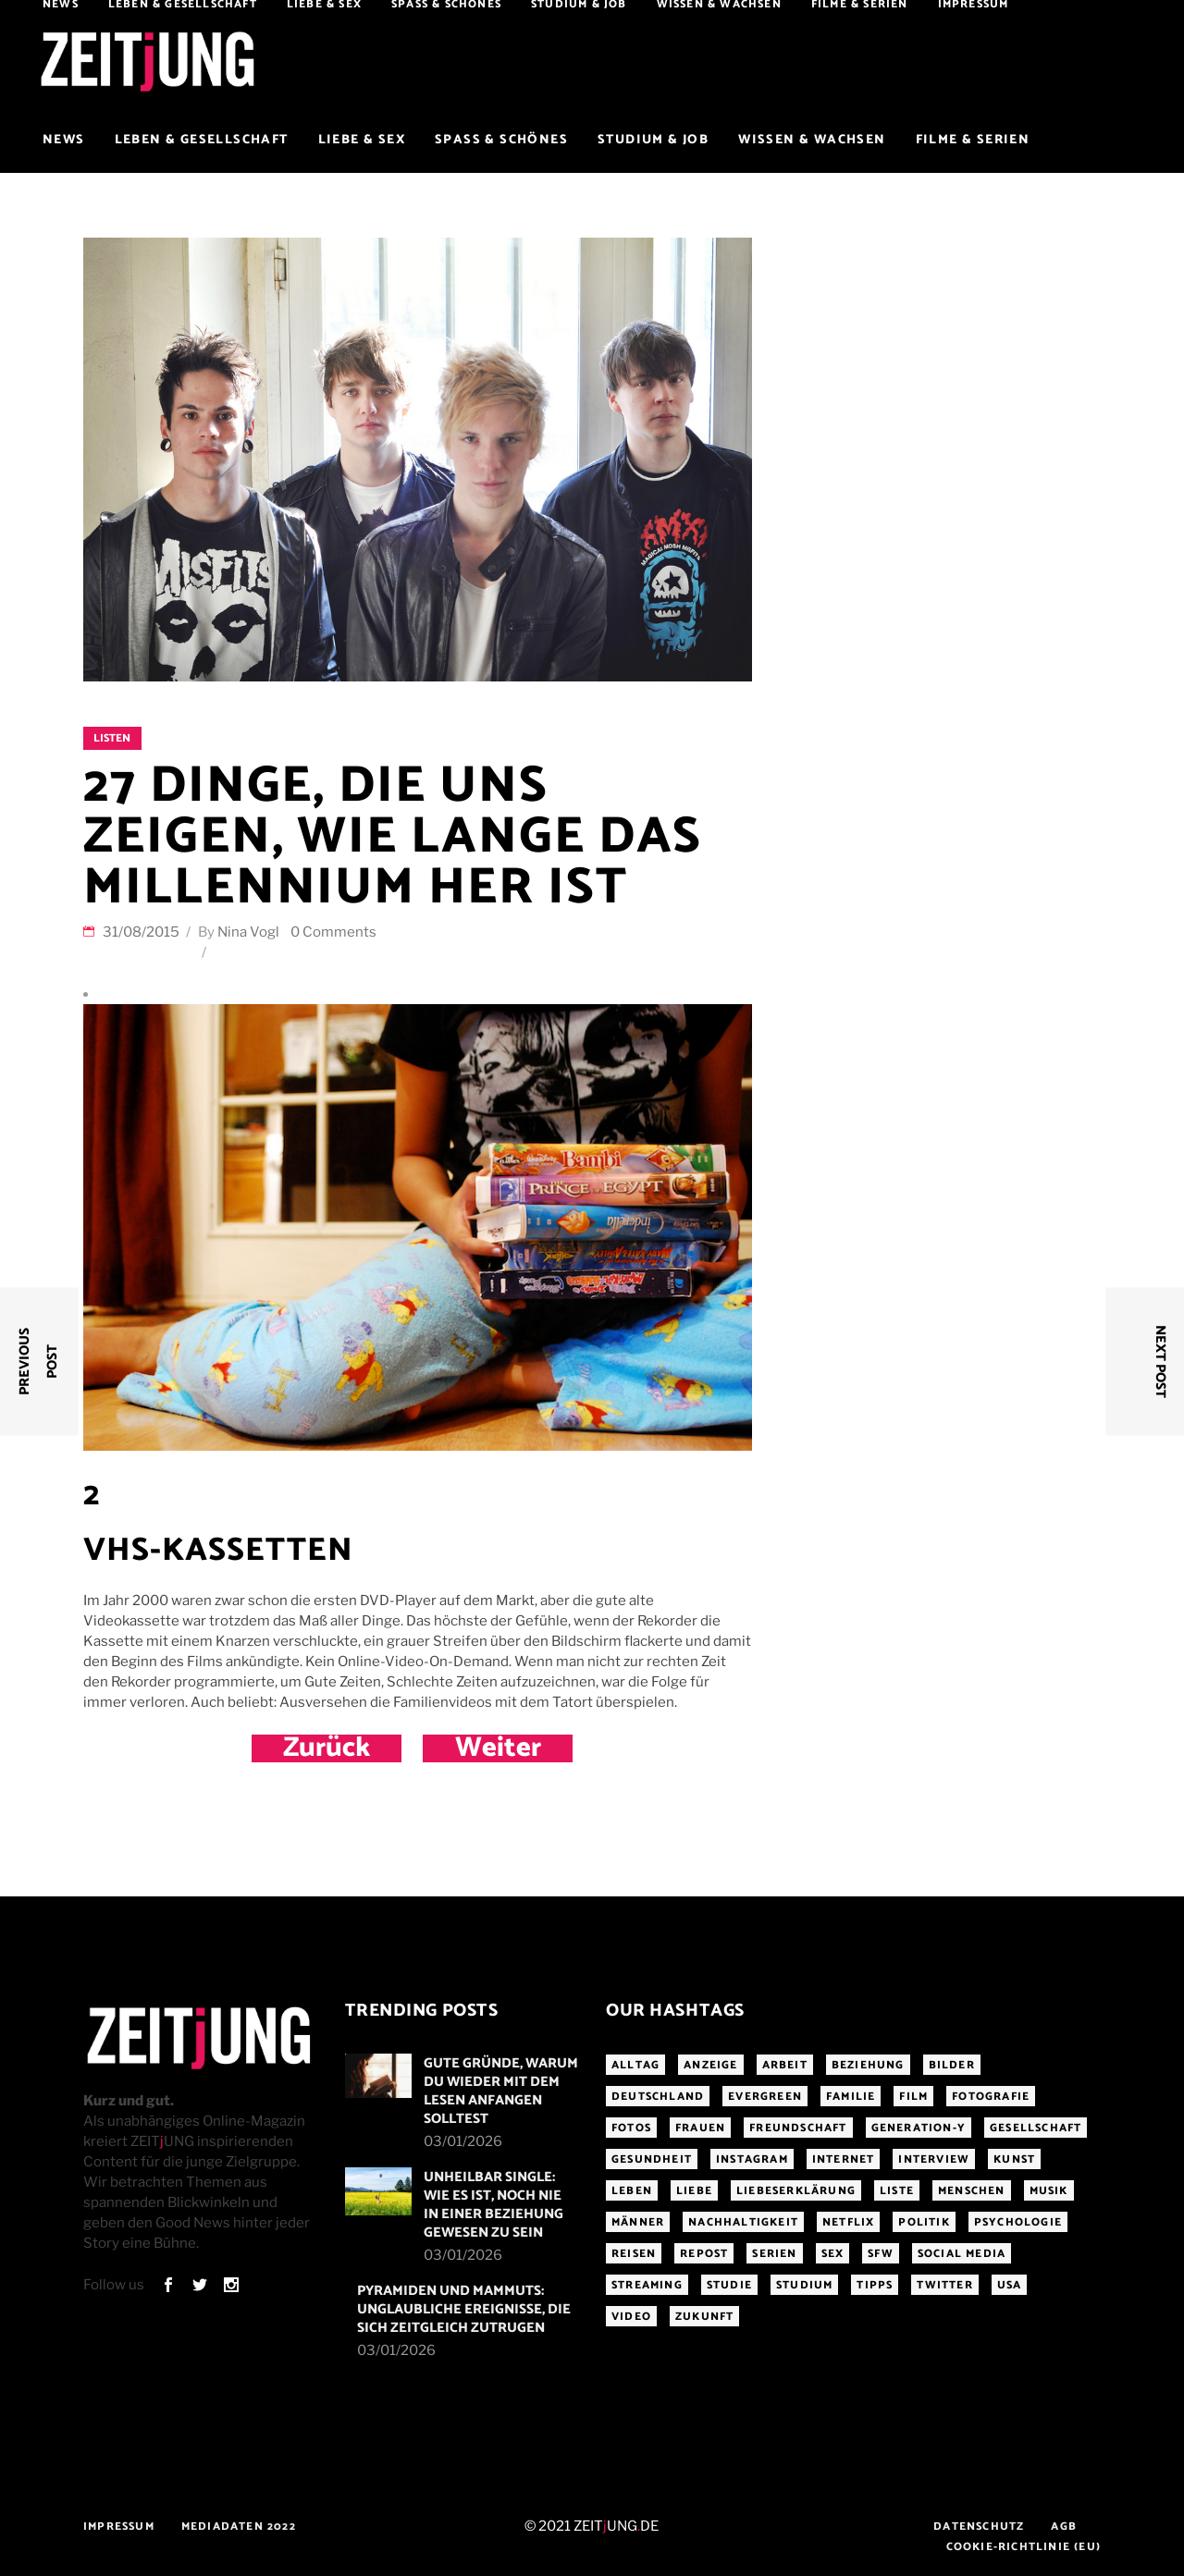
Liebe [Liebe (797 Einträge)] (694, 2191)
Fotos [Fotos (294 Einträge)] (631, 2128)
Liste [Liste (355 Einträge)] (897, 2191)
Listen (111, 738)
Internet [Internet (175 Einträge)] (843, 2159)
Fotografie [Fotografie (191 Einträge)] (991, 2096)
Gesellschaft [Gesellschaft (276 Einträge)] (1035, 2128)
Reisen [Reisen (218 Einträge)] (633, 2254)
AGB (1064, 2526)
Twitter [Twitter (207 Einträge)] (944, 2285)
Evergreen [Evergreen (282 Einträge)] (765, 2096)
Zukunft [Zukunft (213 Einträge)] (704, 2316)
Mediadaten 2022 (238, 2526)
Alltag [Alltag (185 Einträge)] (635, 2065)
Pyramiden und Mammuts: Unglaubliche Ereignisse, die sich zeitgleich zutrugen (464, 2309)
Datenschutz (978, 2526)
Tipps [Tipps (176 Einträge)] (875, 2285)
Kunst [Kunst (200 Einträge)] (1014, 2159)
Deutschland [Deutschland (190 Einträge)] (657, 2096)
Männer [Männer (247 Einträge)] (637, 2222)
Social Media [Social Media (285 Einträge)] (961, 2254)
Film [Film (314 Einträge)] (913, 2096)
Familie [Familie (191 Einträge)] (850, 2096)
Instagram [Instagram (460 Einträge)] (752, 2159)
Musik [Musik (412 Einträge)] (1049, 2191)
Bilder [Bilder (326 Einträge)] (952, 2065)
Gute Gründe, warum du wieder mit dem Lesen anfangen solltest (501, 2091)
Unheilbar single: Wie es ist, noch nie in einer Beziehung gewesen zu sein (493, 2204)
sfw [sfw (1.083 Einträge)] (881, 2254)
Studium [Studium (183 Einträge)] (804, 2285)
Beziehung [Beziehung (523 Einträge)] (868, 2065)
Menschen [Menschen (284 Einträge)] (971, 2191)
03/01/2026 (463, 2141)
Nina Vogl (248, 932)
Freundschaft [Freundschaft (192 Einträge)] (797, 2128)
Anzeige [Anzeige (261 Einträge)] (710, 2065)
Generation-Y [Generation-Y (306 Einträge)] (918, 2128)
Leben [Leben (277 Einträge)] (631, 2191)
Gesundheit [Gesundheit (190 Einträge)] (651, 2159)
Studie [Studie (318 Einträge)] (729, 2285)
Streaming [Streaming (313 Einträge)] (647, 2285)
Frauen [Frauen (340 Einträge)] (700, 2128)
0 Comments (333, 932)
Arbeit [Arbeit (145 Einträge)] (785, 2065)
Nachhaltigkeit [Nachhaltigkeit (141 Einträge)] (743, 2222)
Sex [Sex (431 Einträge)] (833, 2254)
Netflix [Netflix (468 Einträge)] (848, 2222)
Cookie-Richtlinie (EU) (1023, 2547)
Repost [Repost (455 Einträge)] (704, 2254)
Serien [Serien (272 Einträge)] (774, 2254)
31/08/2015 (142, 932)
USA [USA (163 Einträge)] (1009, 2285)
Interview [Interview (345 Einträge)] (933, 2159)
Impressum (118, 2526)
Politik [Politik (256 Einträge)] (923, 2222)
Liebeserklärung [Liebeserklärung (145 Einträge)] (796, 2191)
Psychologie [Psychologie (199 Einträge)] (1018, 2222)
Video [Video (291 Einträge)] (631, 2316)
